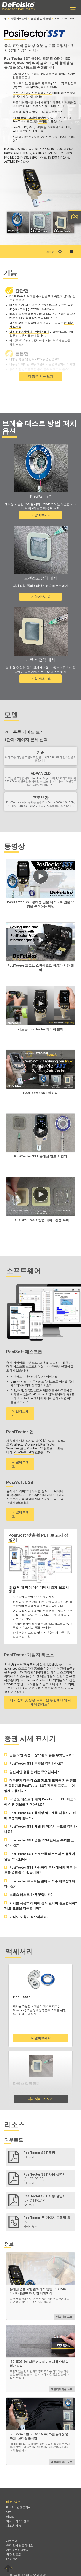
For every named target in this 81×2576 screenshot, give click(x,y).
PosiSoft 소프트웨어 (18, 2507)
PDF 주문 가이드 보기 (25, 732)
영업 (9, 2512)
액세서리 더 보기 (41, 2099)
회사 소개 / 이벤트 (17, 2521)
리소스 (10, 2516)
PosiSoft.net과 (24, 1452)
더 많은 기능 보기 (40, 376)
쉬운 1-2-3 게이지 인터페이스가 (29, 331)
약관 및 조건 (14, 2554)
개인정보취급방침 (17, 2550)
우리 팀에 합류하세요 (19, 2545)
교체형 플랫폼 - (38, 117)
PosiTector (20, 117)
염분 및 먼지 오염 (41, 18)
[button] (73, 7)
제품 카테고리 (19, 18)
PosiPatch (21, 1997)
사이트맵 (11, 2540)
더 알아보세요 (40, 515)
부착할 (42, 121)
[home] (22, 6)
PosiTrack (12, 2559)
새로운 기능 (13, 2525)
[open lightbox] (18, 223)
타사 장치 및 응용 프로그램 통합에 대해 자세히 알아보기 (40, 1702)
